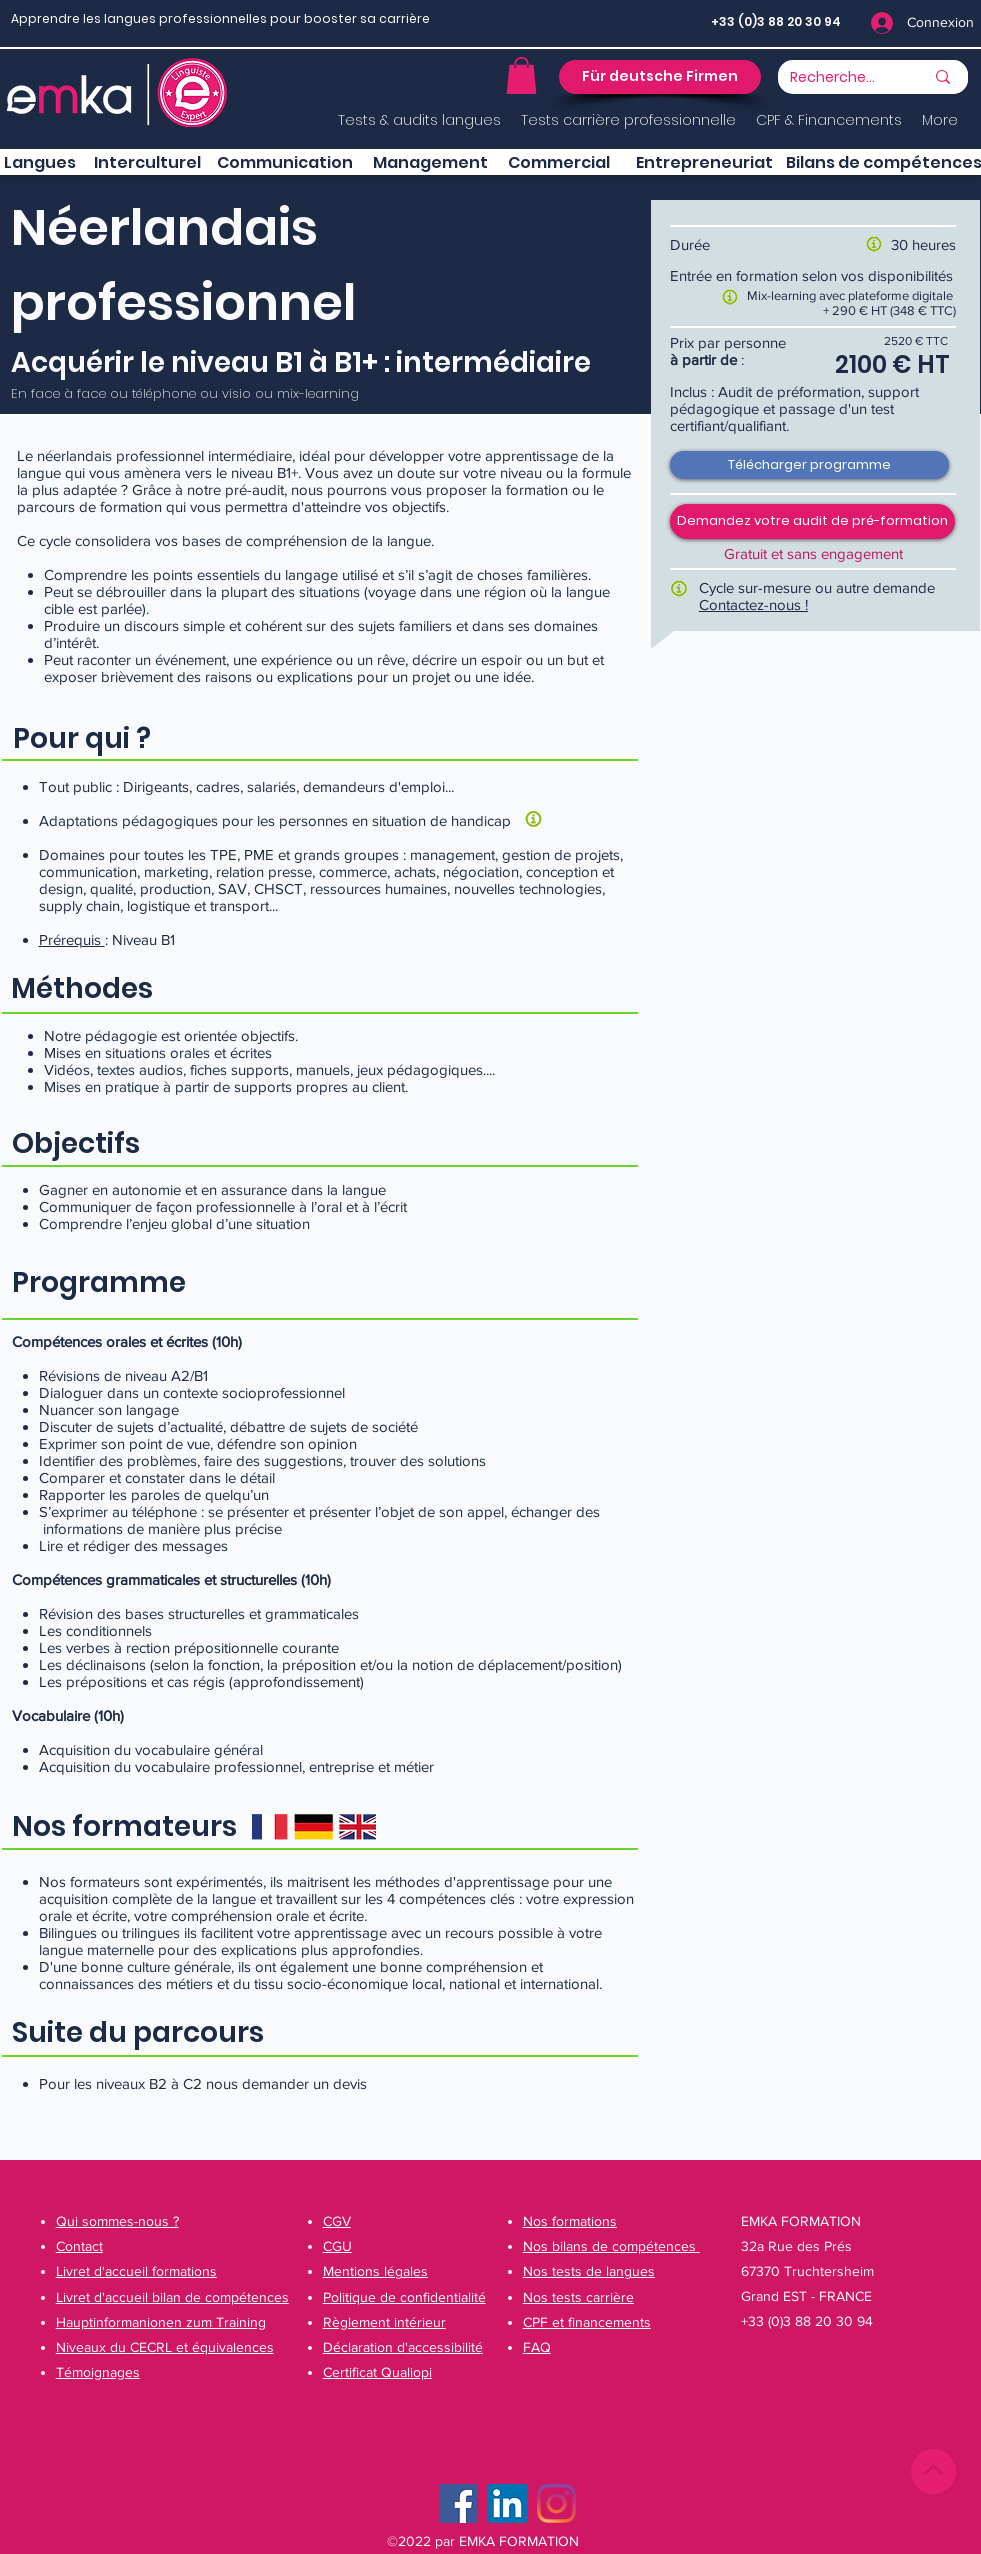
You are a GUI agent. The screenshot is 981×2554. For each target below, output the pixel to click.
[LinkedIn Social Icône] (507, 2503)
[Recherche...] (833, 78)
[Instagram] (556, 2503)
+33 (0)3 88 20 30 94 (776, 21)
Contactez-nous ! (753, 604)
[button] (521, 75)
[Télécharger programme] (809, 465)
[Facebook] (458, 2503)
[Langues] (40, 163)
